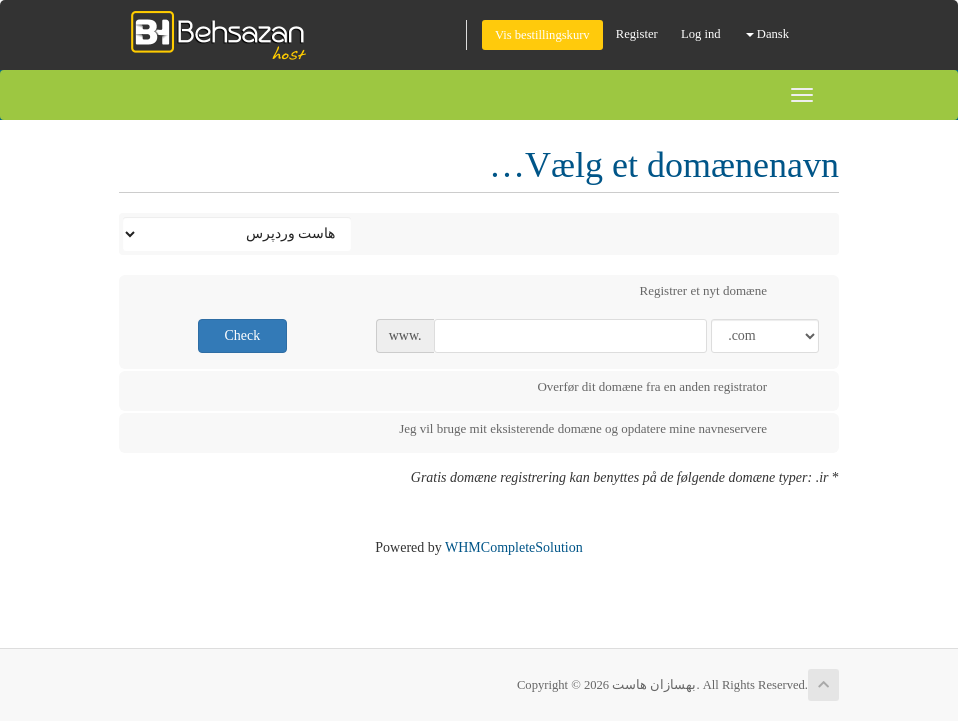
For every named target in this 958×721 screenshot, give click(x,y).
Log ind (701, 34)
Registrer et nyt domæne (719, 293)
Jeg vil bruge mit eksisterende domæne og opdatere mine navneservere (599, 431)
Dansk (767, 34)
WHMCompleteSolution (514, 547)
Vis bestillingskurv (542, 35)
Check (242, 335)
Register (637, 34)
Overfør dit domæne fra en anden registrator (668, 389)
